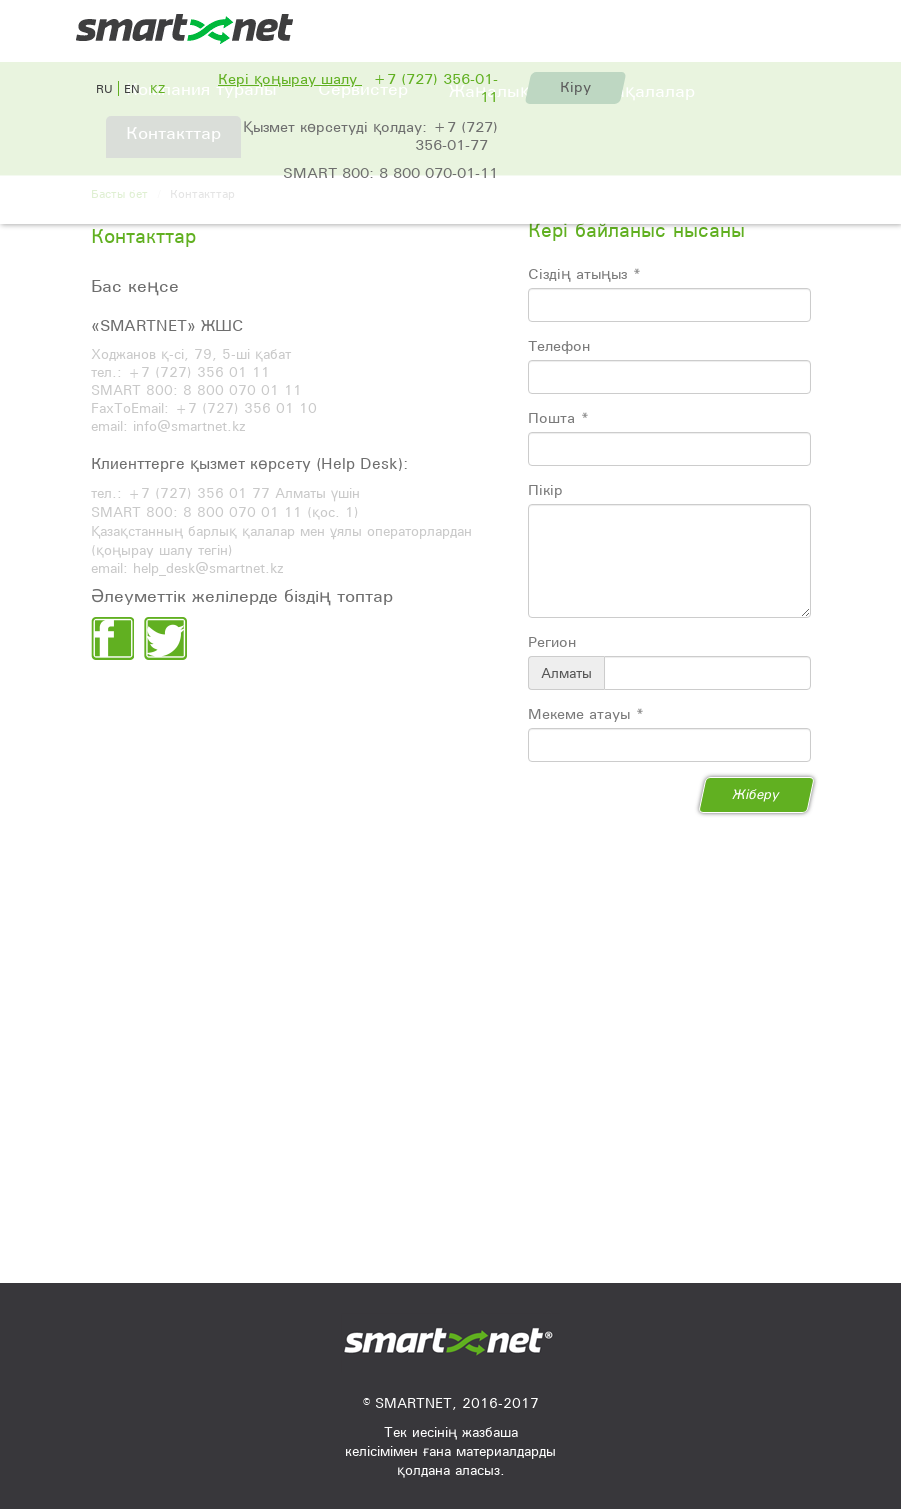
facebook (112, 638)
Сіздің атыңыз (584, 274)
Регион (552, 642)
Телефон (559, 346)
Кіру (575, 87)
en (132, 88)
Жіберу (756, 794)
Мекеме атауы (586, 714)
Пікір (545, 490)
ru (104, 88)
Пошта (558, 418)
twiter (165, 638)
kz (157, 88)
